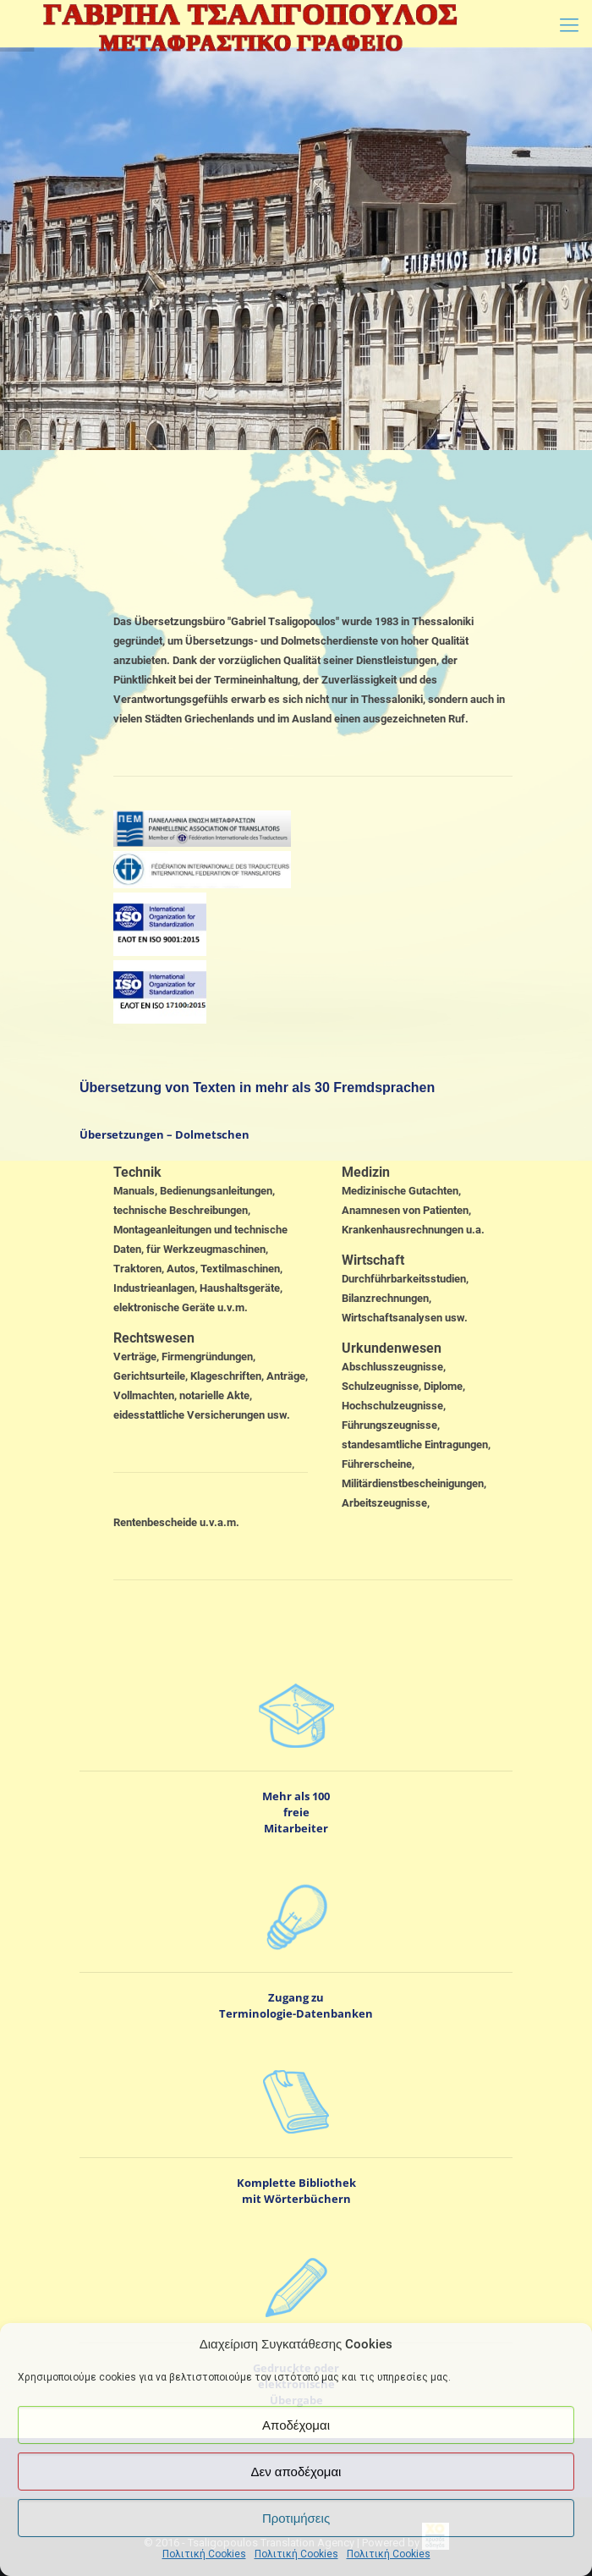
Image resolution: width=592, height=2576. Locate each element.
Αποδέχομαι (296, 2425)
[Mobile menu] (569, 25)
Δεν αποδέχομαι (296, 2472)
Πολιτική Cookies (204, 2554)
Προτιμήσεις (296, 2518)
